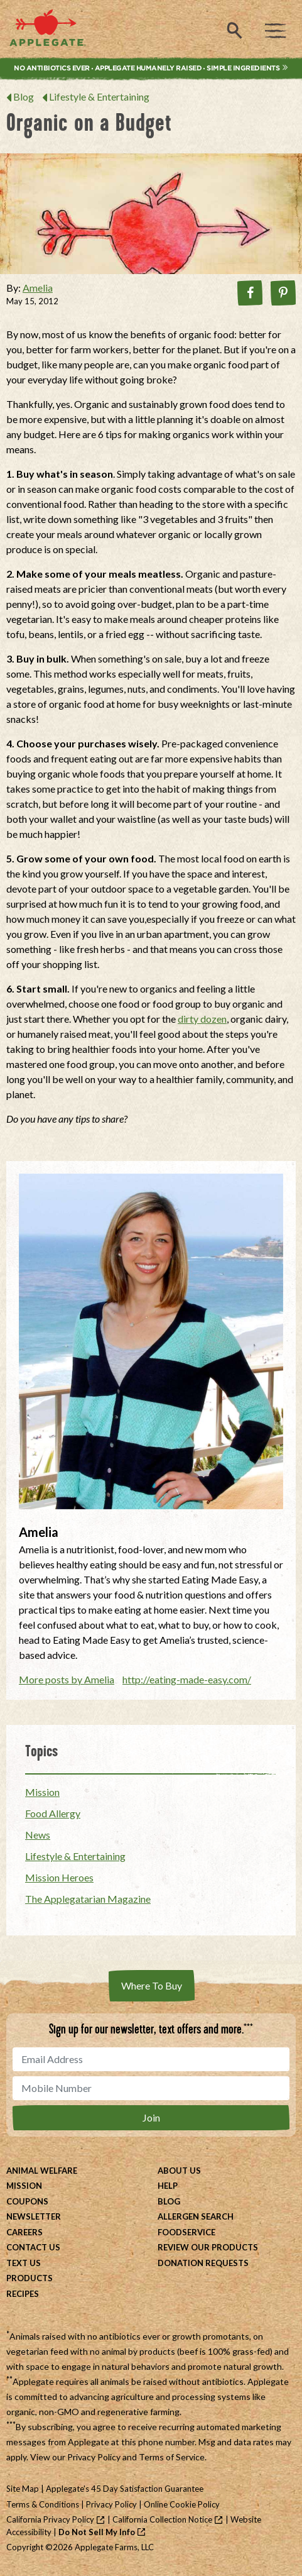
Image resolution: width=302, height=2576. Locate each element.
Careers (24, 2232)
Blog (23, 96)
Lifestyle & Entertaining (99, 96)
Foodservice (186, 2232)
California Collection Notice (162, 2519)
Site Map (22, 2489)
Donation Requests (203, 2263)
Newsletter (33, 2216)
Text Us (23, 2263)
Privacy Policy (94, 2457)
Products (29, 2278)
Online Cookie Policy (182, 2504)
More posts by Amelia (66, 1679)
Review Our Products (208, 2247)
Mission (42, 1792)
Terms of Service (172, 2457)
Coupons (27, 2201)
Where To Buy (151, 1985)
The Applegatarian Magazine (88, 1899)
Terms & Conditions (42, 2504)
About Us (179, 2171)
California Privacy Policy (50, 2519)
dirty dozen (202, 1019)
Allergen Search (196, 2216)
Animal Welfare (41, 2171)
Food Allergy (52, 1813)
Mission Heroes (59, 1877)
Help (168, 2186)
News (37, 1835)
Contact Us (33, 2247)
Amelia (38, 288)
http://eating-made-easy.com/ (186, 1679)
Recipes (22, 2294)
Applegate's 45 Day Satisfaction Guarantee (124, 2489)
